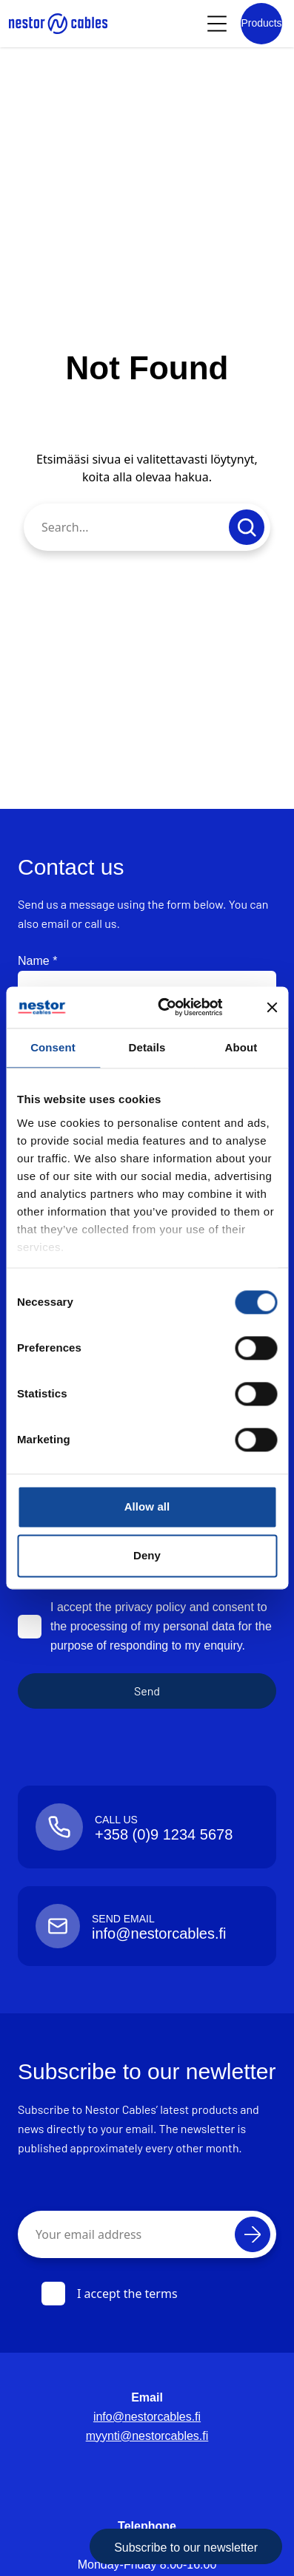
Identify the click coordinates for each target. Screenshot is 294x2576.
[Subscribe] (252, 2234)
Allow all (147, 1506)
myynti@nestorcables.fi (147, 2436)
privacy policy (150, 1607)
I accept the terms (109, 2293)
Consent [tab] (53, 1047)
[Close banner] (272, 1007)
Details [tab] (147, 1047)
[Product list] (261, 23)
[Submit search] (246, 527)
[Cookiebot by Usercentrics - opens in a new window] (179, 1007)
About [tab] (241, 1047)
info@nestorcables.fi (147, 2416)
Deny (147, 1555)
